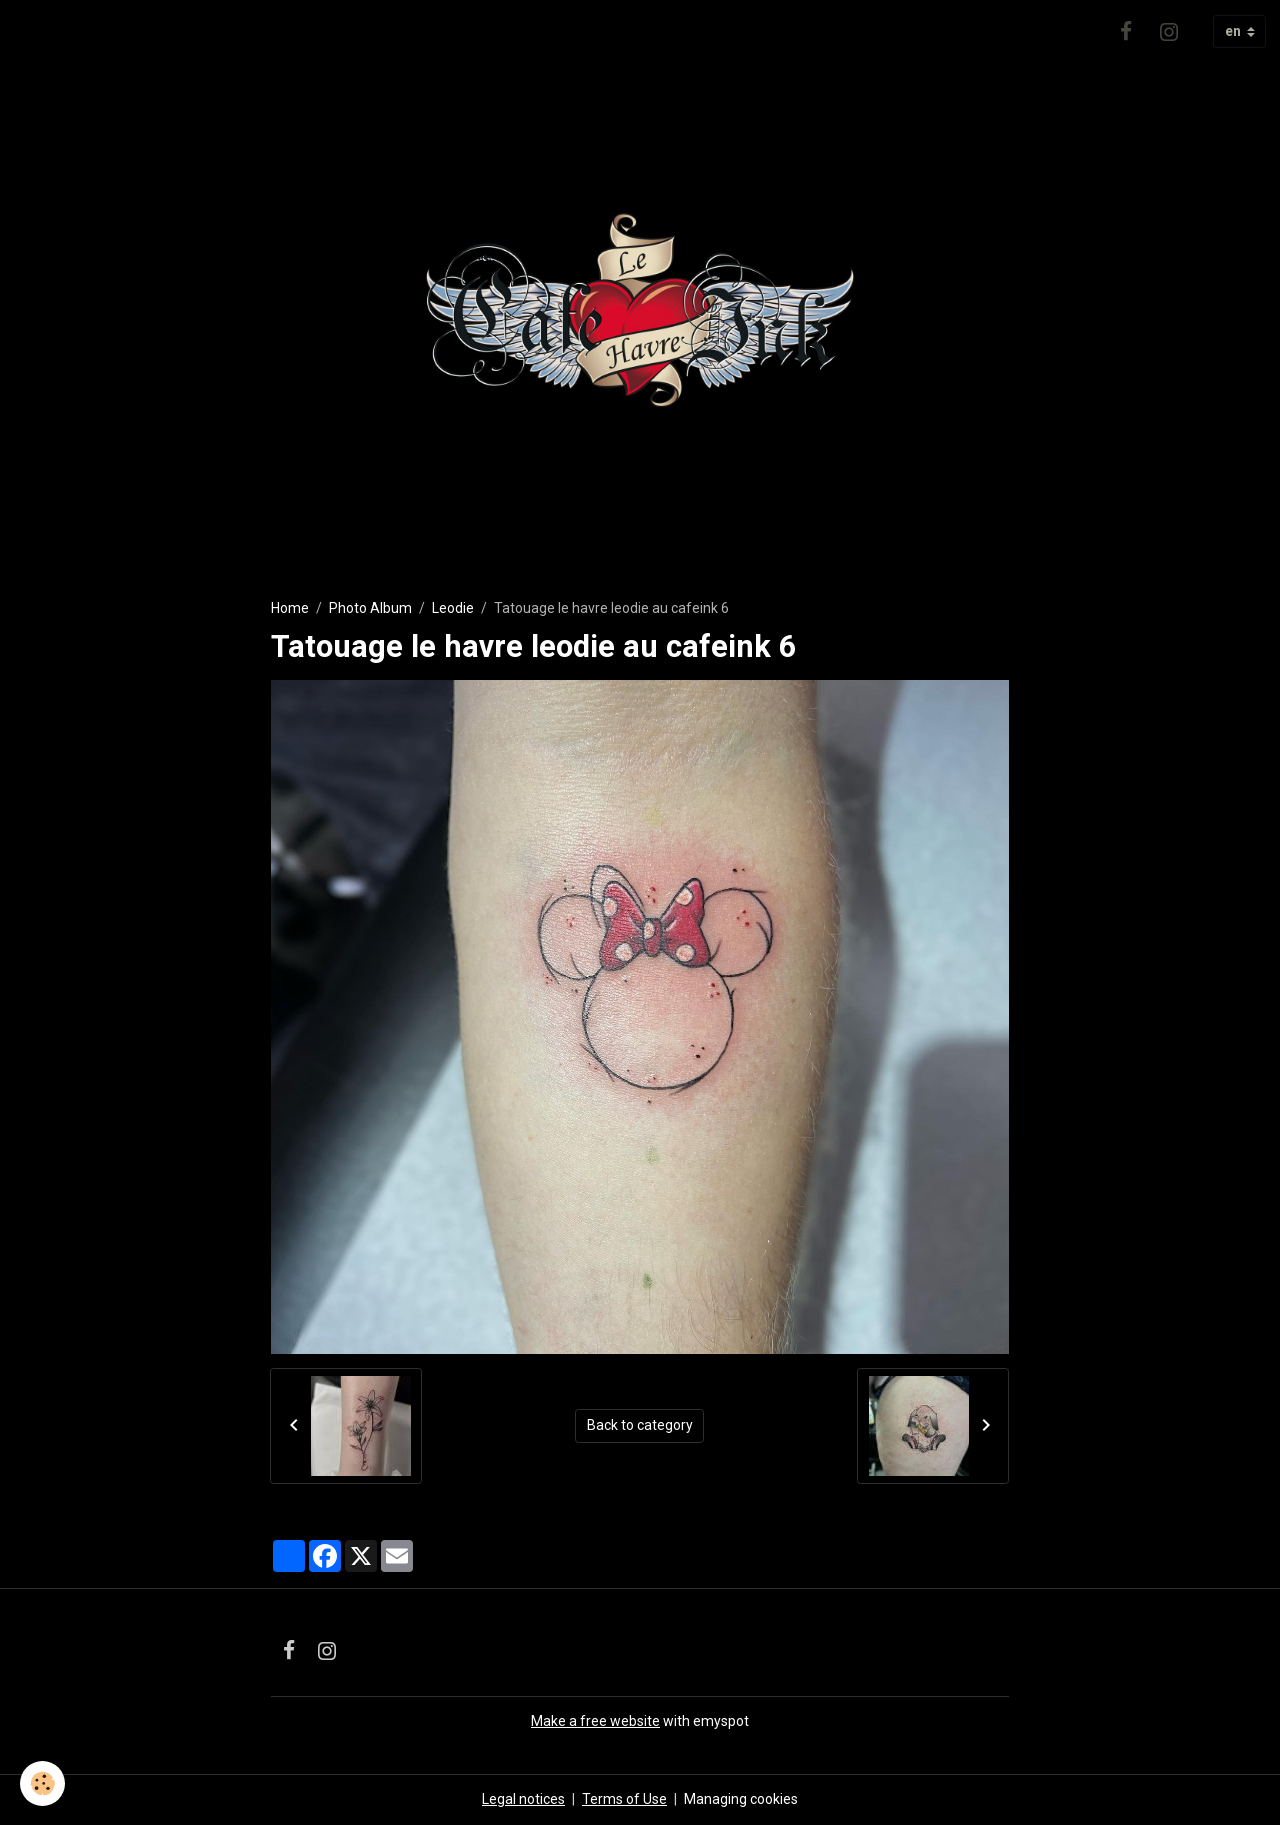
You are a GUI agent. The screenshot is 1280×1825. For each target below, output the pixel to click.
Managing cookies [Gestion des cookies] (741, 1799)
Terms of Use (624, 1799)
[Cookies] (42, 1783)
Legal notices (523, 1799)
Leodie (453, 608)
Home (290, 608)
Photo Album (370, 608)
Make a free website (595, 1721)
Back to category (640, 1425)
